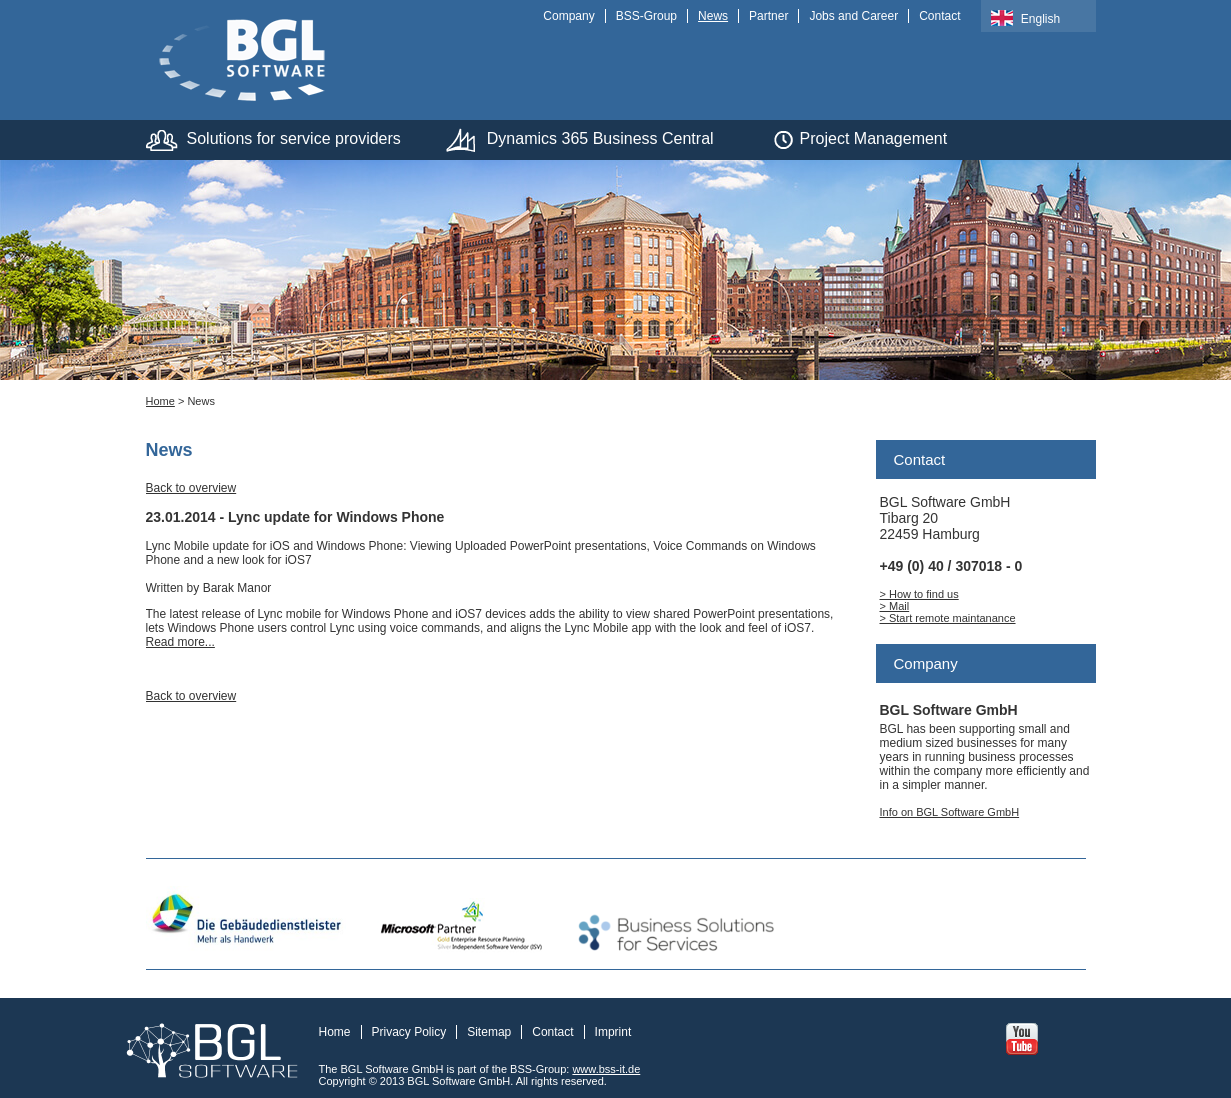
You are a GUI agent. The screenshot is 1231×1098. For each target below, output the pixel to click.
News (713, 16)
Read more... (180, 642)
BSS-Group (646, 16)
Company (568, 16)
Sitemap (489, 1032)
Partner (768, 16)
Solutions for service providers (294, 138)
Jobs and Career (853, 16)
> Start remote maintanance (948, 618)
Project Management (874, 138)
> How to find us (919, 594)
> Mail (895, 606)
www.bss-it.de (606, 1069)
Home (160, 401)
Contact (939, 16)
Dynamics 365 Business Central (600, 138)
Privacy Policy (409, 1032)
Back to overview (191, 488)
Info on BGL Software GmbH (950, 812)
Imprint (613, 1032)
